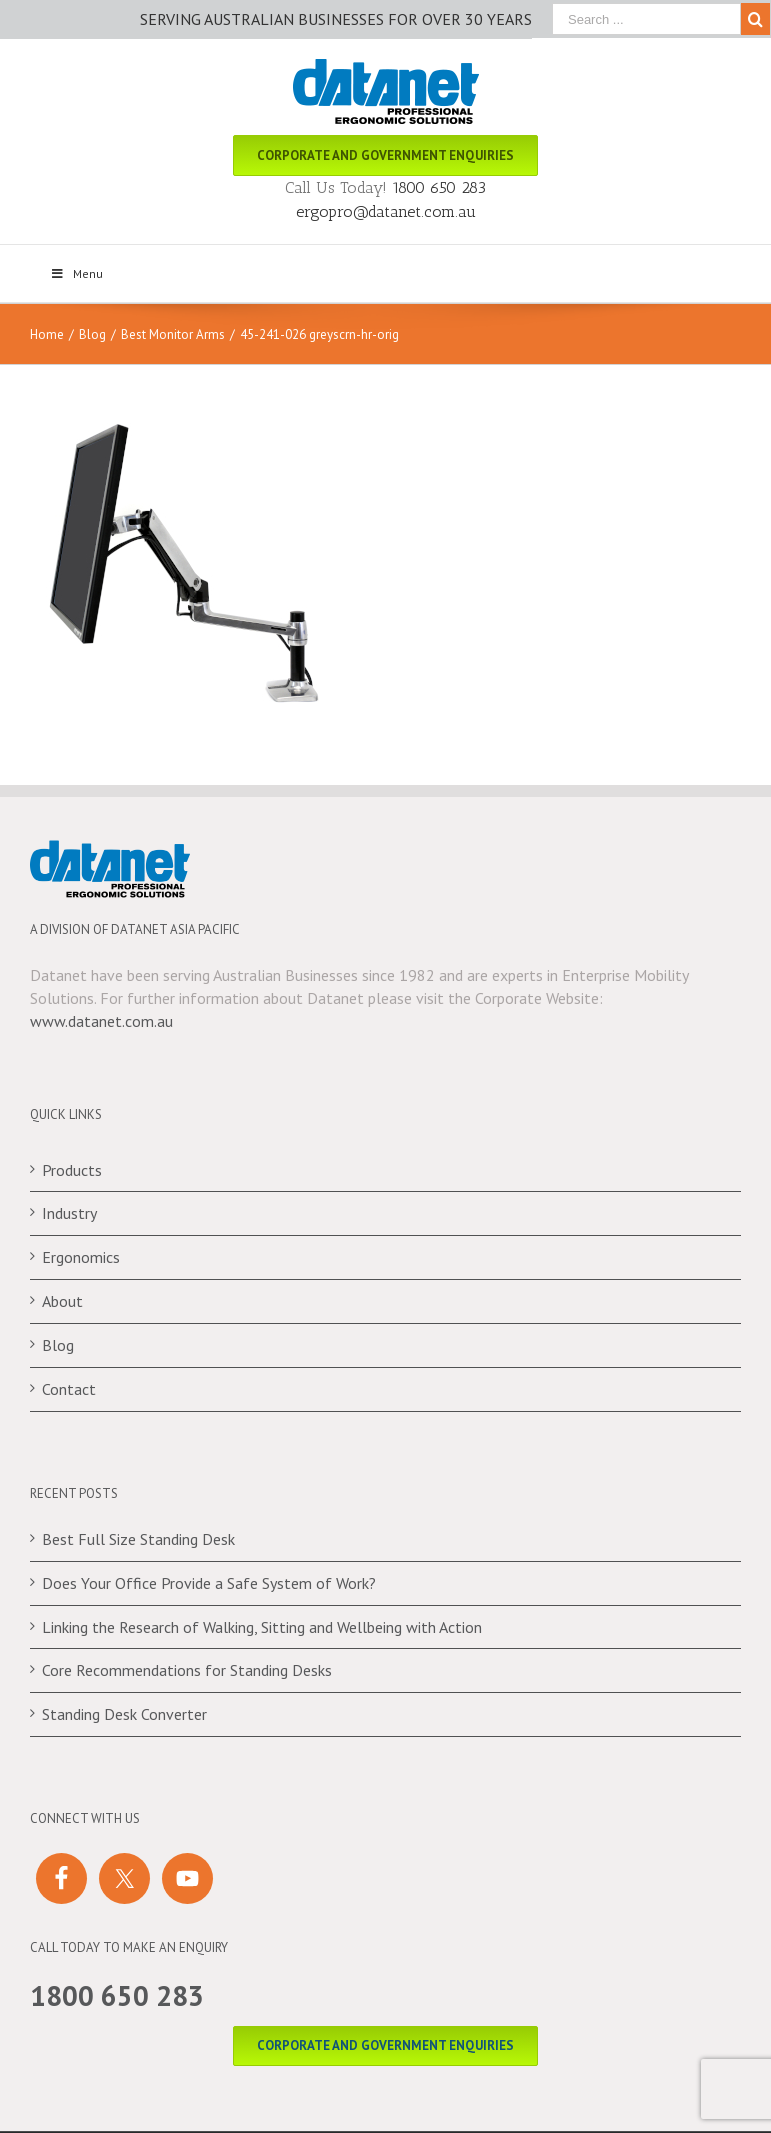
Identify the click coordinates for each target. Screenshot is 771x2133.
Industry (69, 1213)
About (62, 1301)
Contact (69, 1389)
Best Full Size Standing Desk (138, 1539)
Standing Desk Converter (124, 1714)
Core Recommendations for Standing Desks (187, 1670)
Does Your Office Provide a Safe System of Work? (209, 1583)
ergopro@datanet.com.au (386, 211)
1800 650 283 (439, 187)
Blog (58, 1345)
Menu (76, 273)
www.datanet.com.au (101, 1021)
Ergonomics (81, 1257)
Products (72, 1170)
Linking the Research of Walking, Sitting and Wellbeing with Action (262, 1627)
